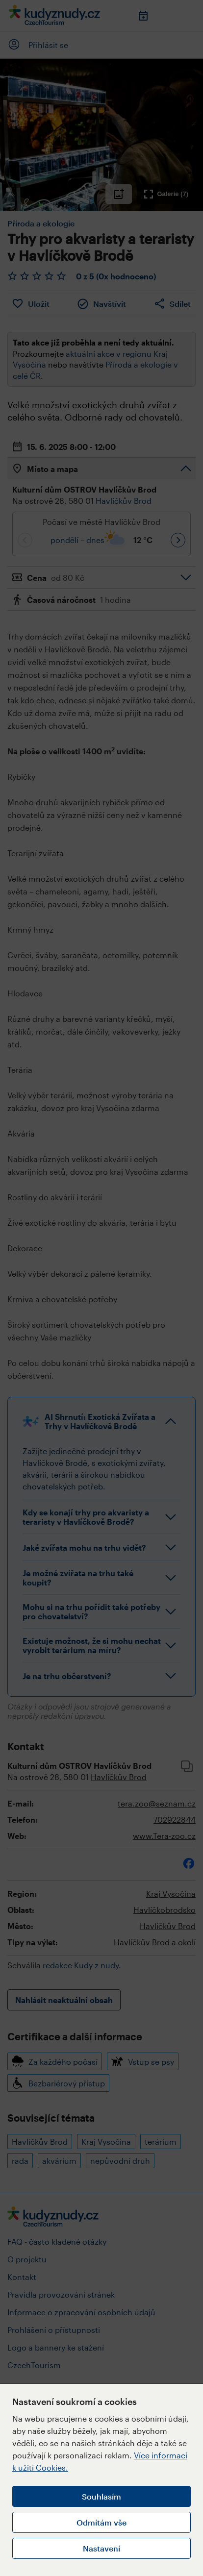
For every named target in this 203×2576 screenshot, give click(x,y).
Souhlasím (101, 2496)
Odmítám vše (101, 2522)
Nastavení (101, 2548)
